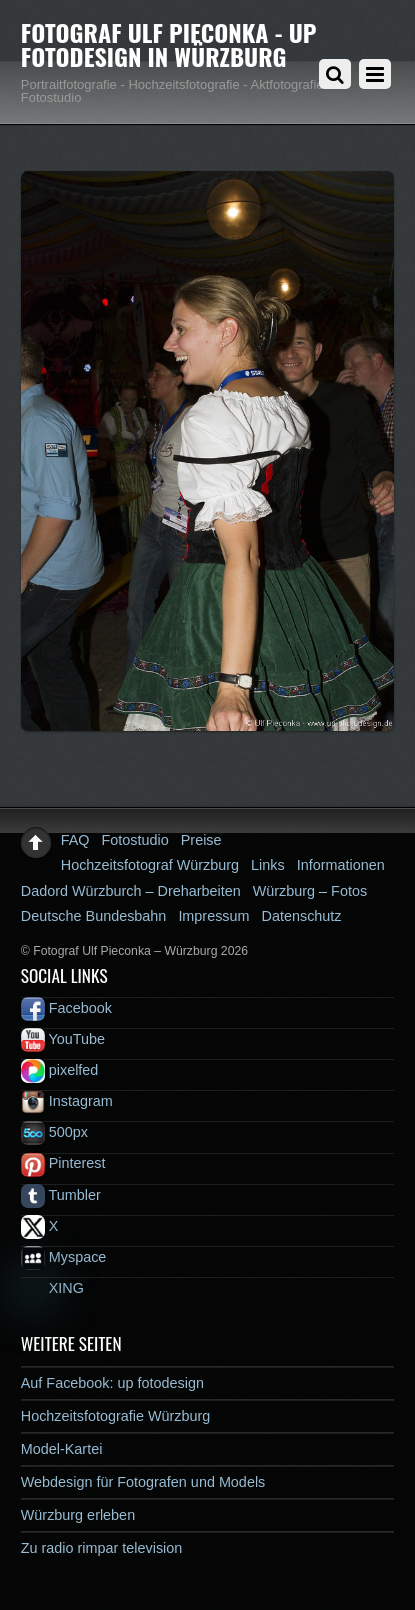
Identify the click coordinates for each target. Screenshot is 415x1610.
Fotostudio (135, 840)
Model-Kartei (62, 1449)
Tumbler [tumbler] (61, 1195)
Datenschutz (302, 916)
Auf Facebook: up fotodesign (112, 1383)
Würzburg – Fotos (310, 891)
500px (54, 1132)
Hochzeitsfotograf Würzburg (150, 865)
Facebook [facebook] (66, 1008)
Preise (201, 840)
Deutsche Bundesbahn (94, 916)
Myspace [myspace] (64, 1257)
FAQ (75, 840)
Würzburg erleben (78, 1515)
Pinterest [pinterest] (63, 1163)
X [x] (40, 1226)
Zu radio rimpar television (102, 1548)
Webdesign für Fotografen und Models (143, 1482)
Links (268, 865)
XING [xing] (52, 1288)
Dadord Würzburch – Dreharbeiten (131, 891)
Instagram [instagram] (67, 1101)
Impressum (213, 916)
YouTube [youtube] (63, 1039)
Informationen (341, 865)
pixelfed (60, 1070)
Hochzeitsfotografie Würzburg (116, 1416)
